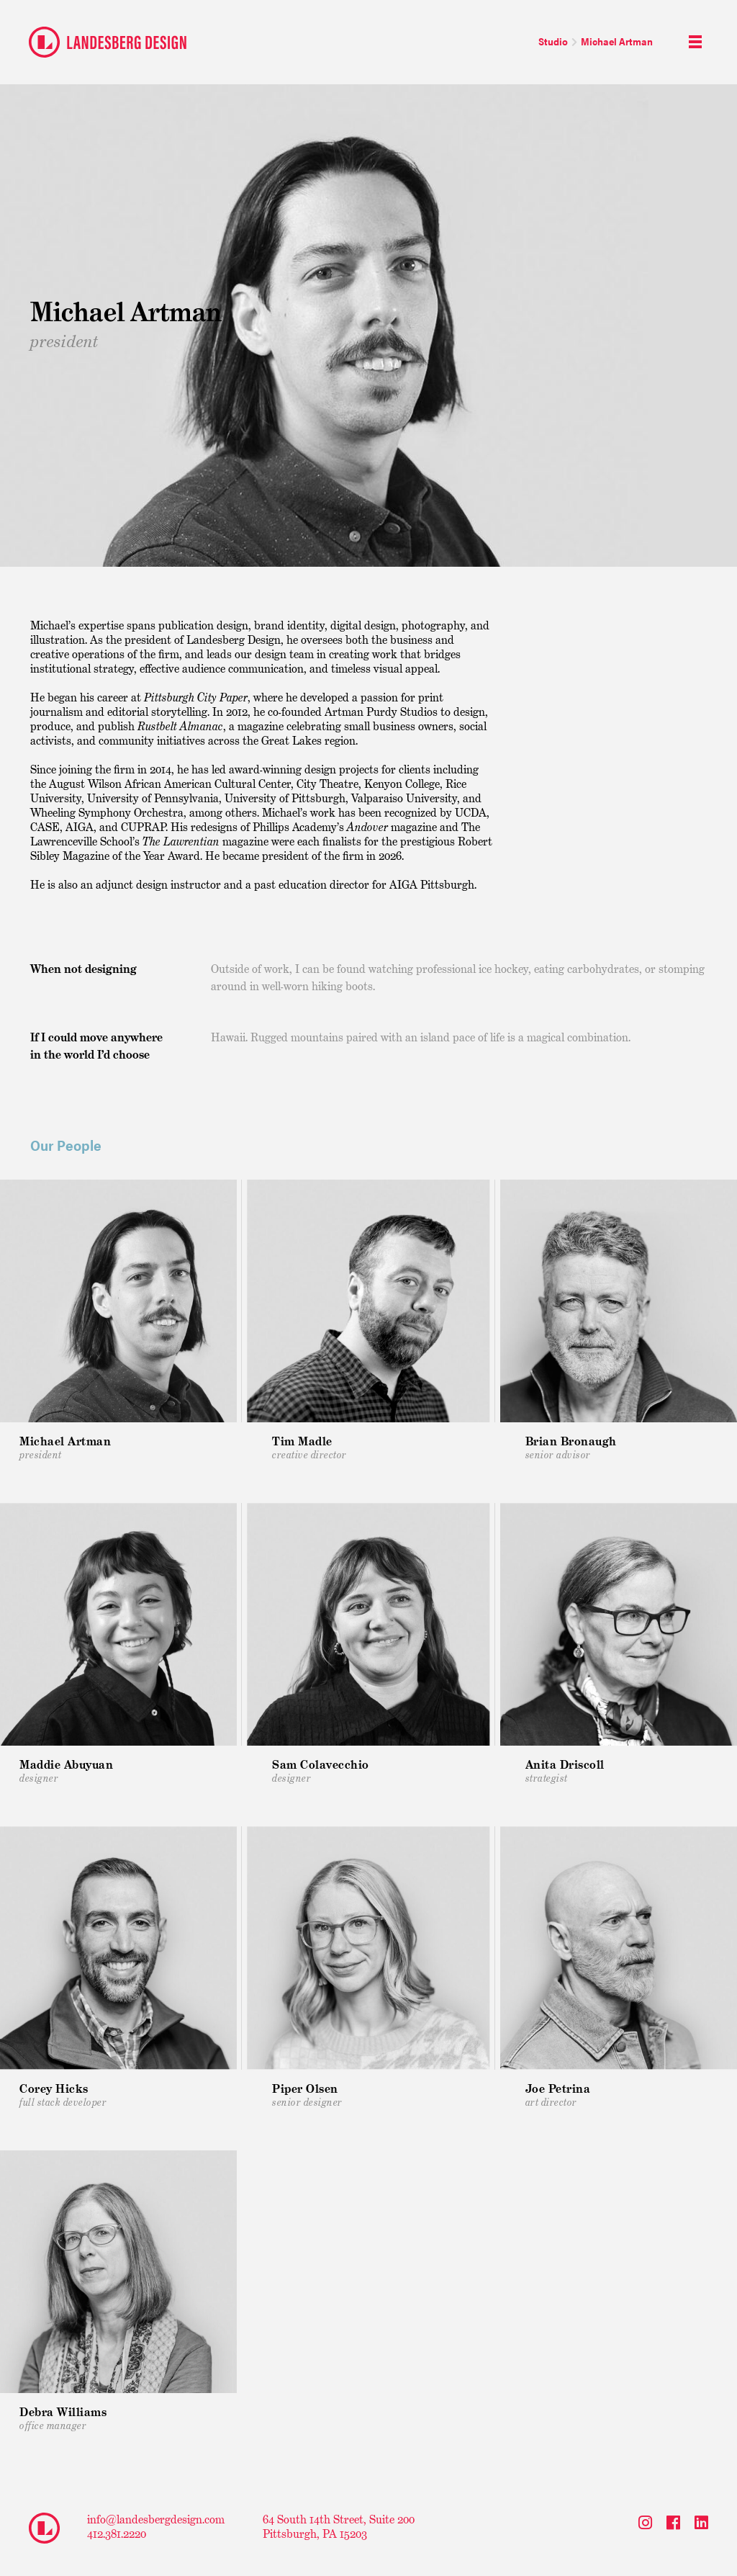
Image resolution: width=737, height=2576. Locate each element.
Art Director (558, 2095)
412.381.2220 (116, 2533)
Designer (320, 1771)
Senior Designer (307, 2095)
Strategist (565, 1771)
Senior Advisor (571, 1447)
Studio (553, 41)
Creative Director (309, 1447)
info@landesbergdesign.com (156, 2519)
